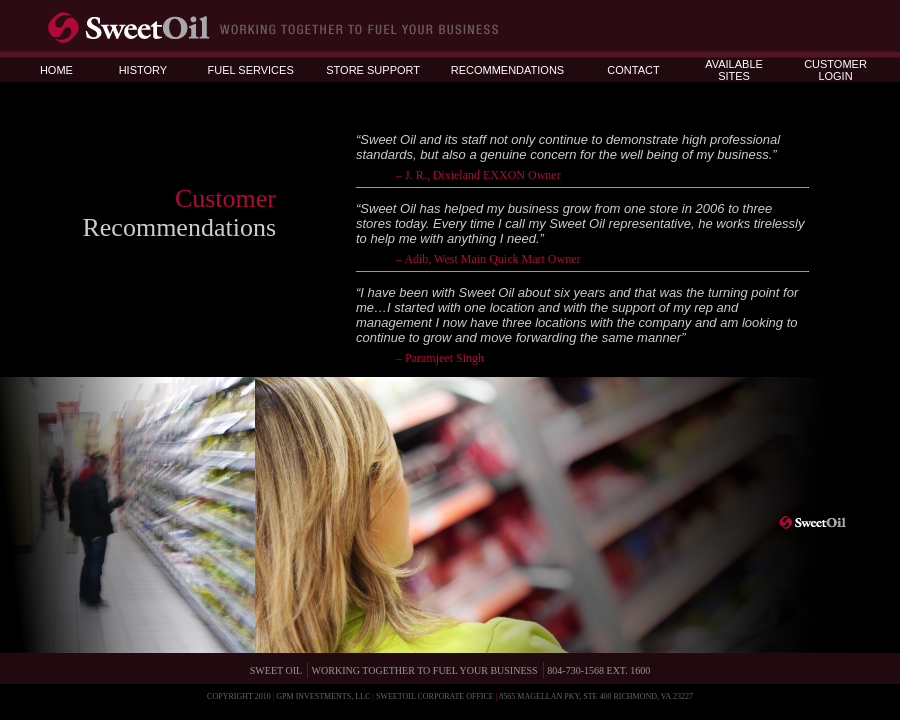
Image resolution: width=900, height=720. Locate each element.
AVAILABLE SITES (734, 70)
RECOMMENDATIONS (507, 70)
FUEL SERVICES (251, 70)
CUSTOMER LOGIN (835, 70)
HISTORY (143, 70)
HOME (56, 70)
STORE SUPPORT (373, 70)
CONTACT (633, 70)
